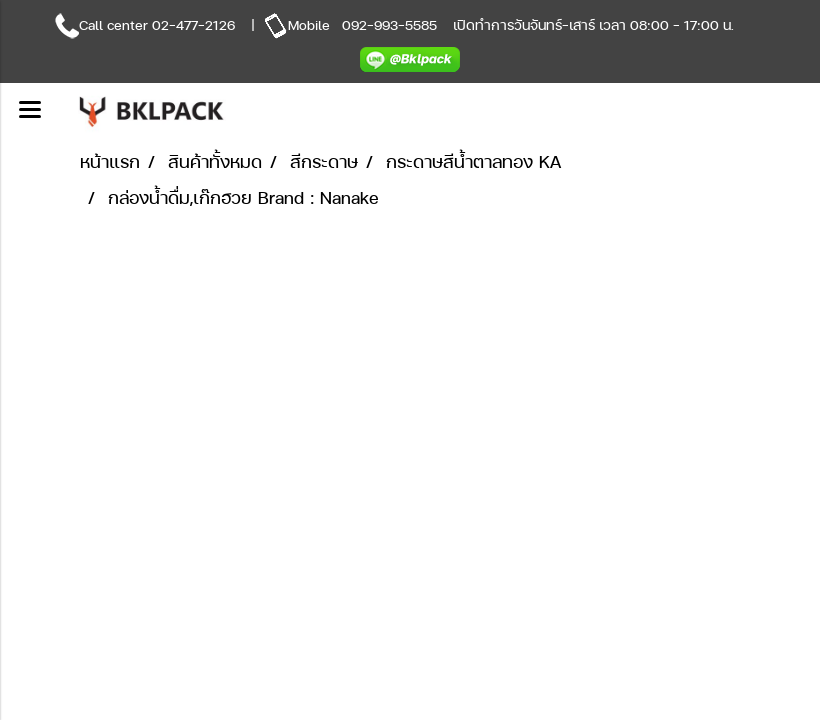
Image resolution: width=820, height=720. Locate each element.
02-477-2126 (193, 24)
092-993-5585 (389, 24)
